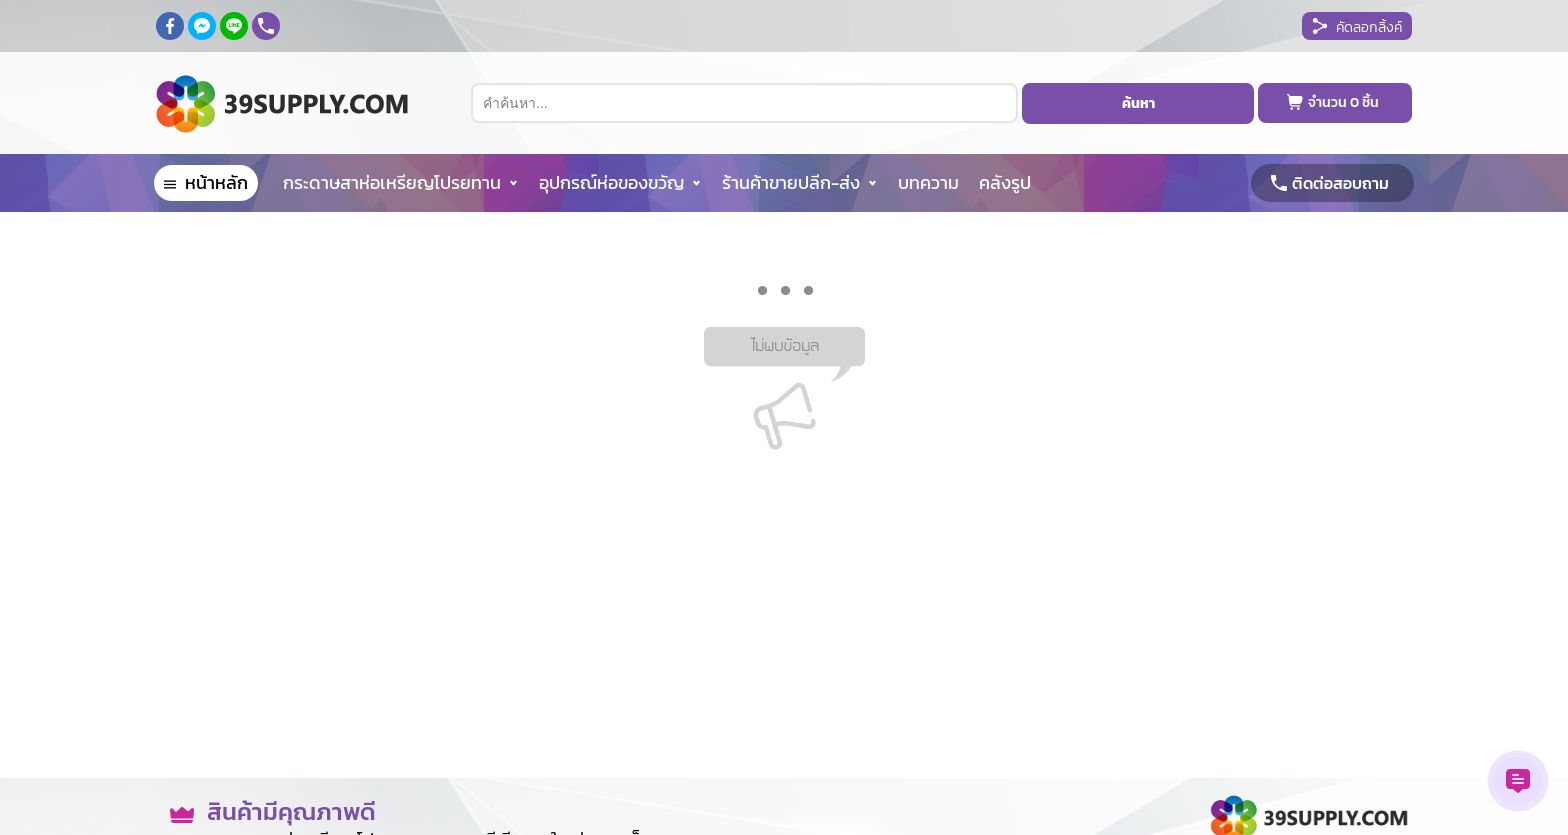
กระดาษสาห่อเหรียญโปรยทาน (392, 182)
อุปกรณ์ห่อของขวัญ (611, 182)
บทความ (928, 182)
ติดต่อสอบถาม (1340, 183)
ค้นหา (1138, 103)
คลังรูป (1005, 182)
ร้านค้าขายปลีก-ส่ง (791, 182)
